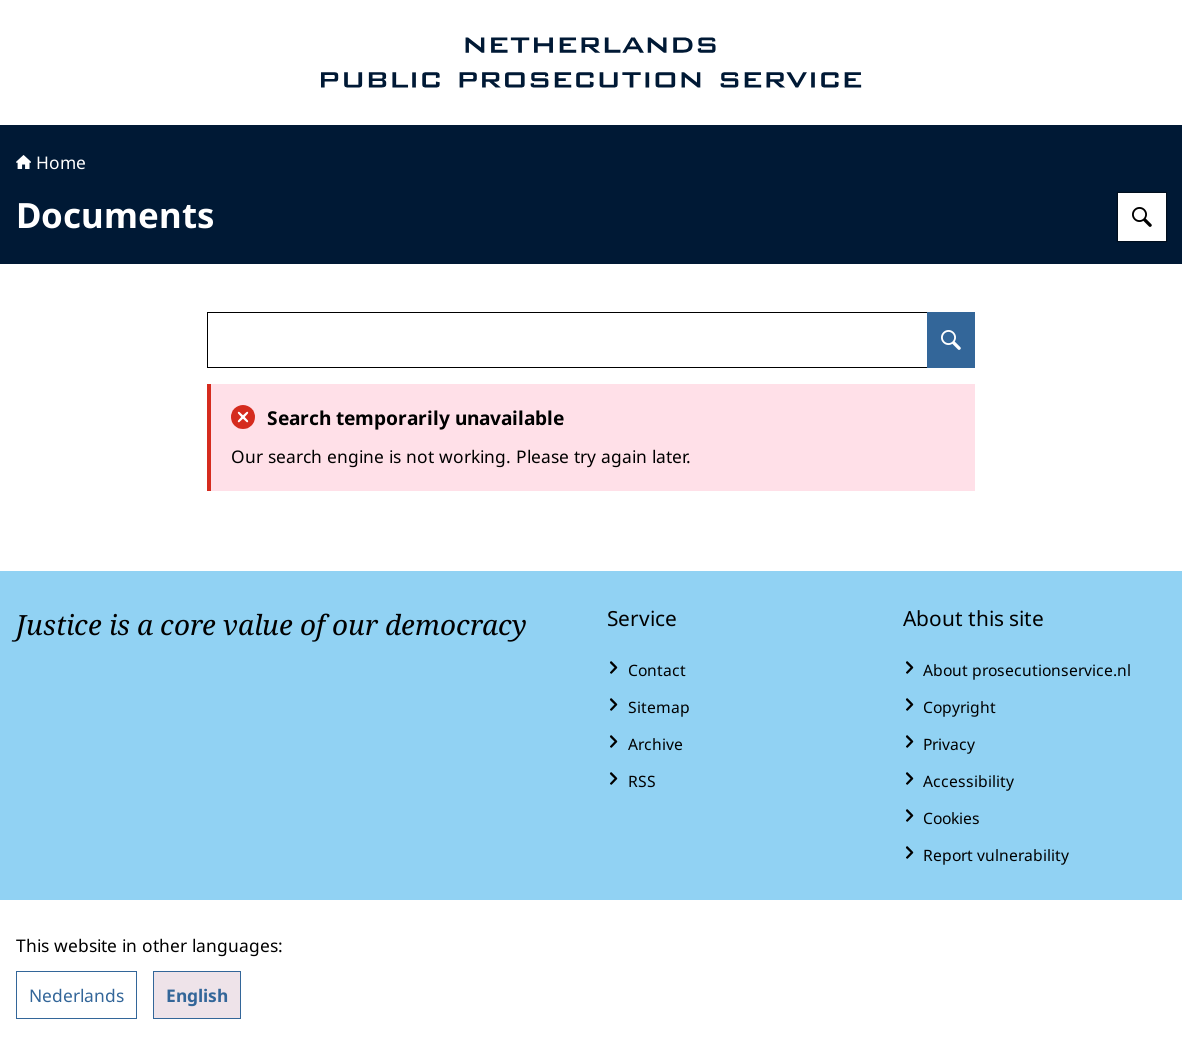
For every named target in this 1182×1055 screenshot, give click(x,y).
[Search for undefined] (951, 340)
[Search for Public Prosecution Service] (1142, 217)
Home (51, 162)
